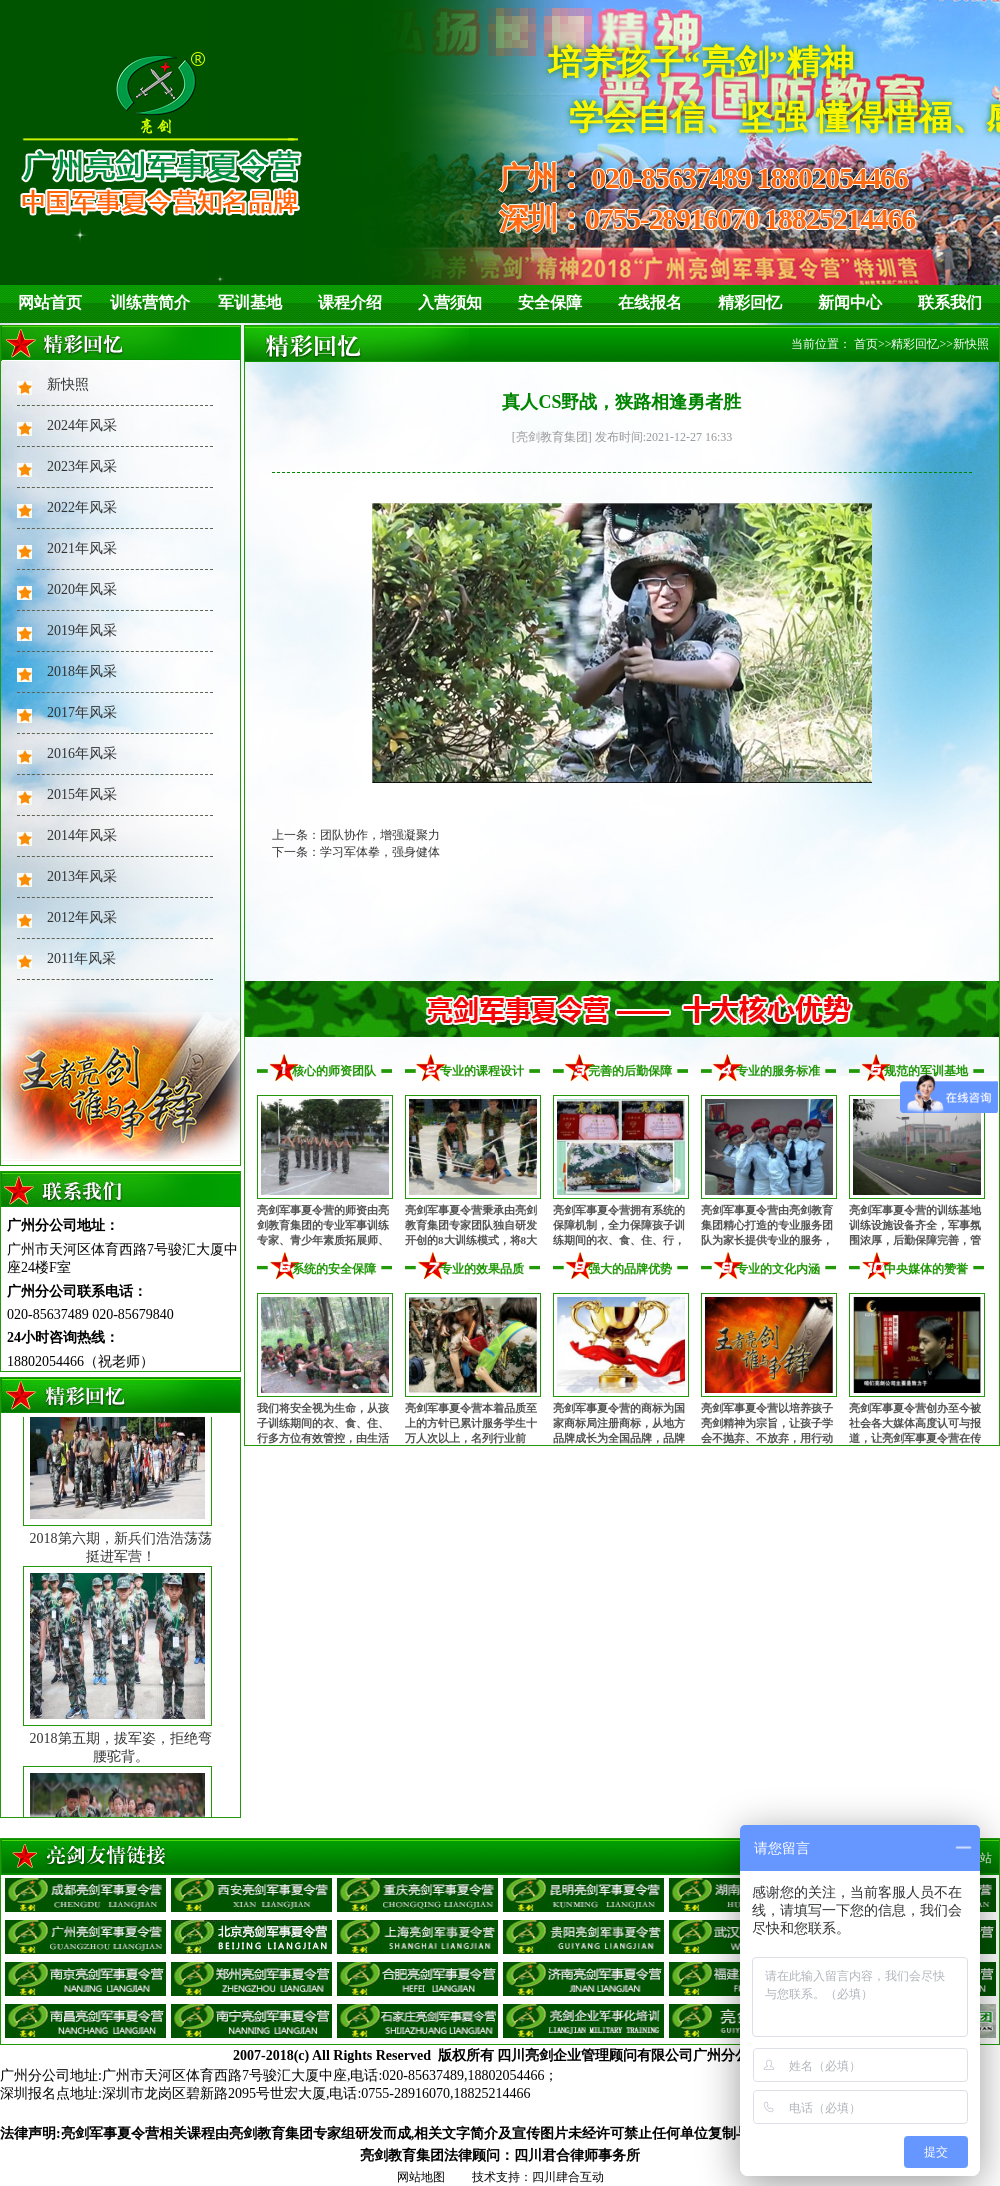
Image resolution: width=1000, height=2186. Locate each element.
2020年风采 (82, 589)
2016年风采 (82, 753)
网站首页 (50, 302)
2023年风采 (82, 466)
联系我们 (950, 302)
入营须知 (450, 302)
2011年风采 (81, 958)
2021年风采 (82, 548)
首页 (866, 344)
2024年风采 (82, 425)
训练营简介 (150, 302)
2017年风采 (82, 712)
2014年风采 (82, 835)
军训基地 (250, 302)
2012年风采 (82, 917)
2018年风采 (82, 671)
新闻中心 (850, 302)
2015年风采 (82, 794)
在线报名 (650, 302)
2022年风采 (82, 507)
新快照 (68, 384)
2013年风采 (82, 876)
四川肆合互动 (568, 2177)
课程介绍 (350, 302)
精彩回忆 (750, 302)
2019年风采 (82, 630)
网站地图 (421, 2177)
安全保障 (550, 302)
